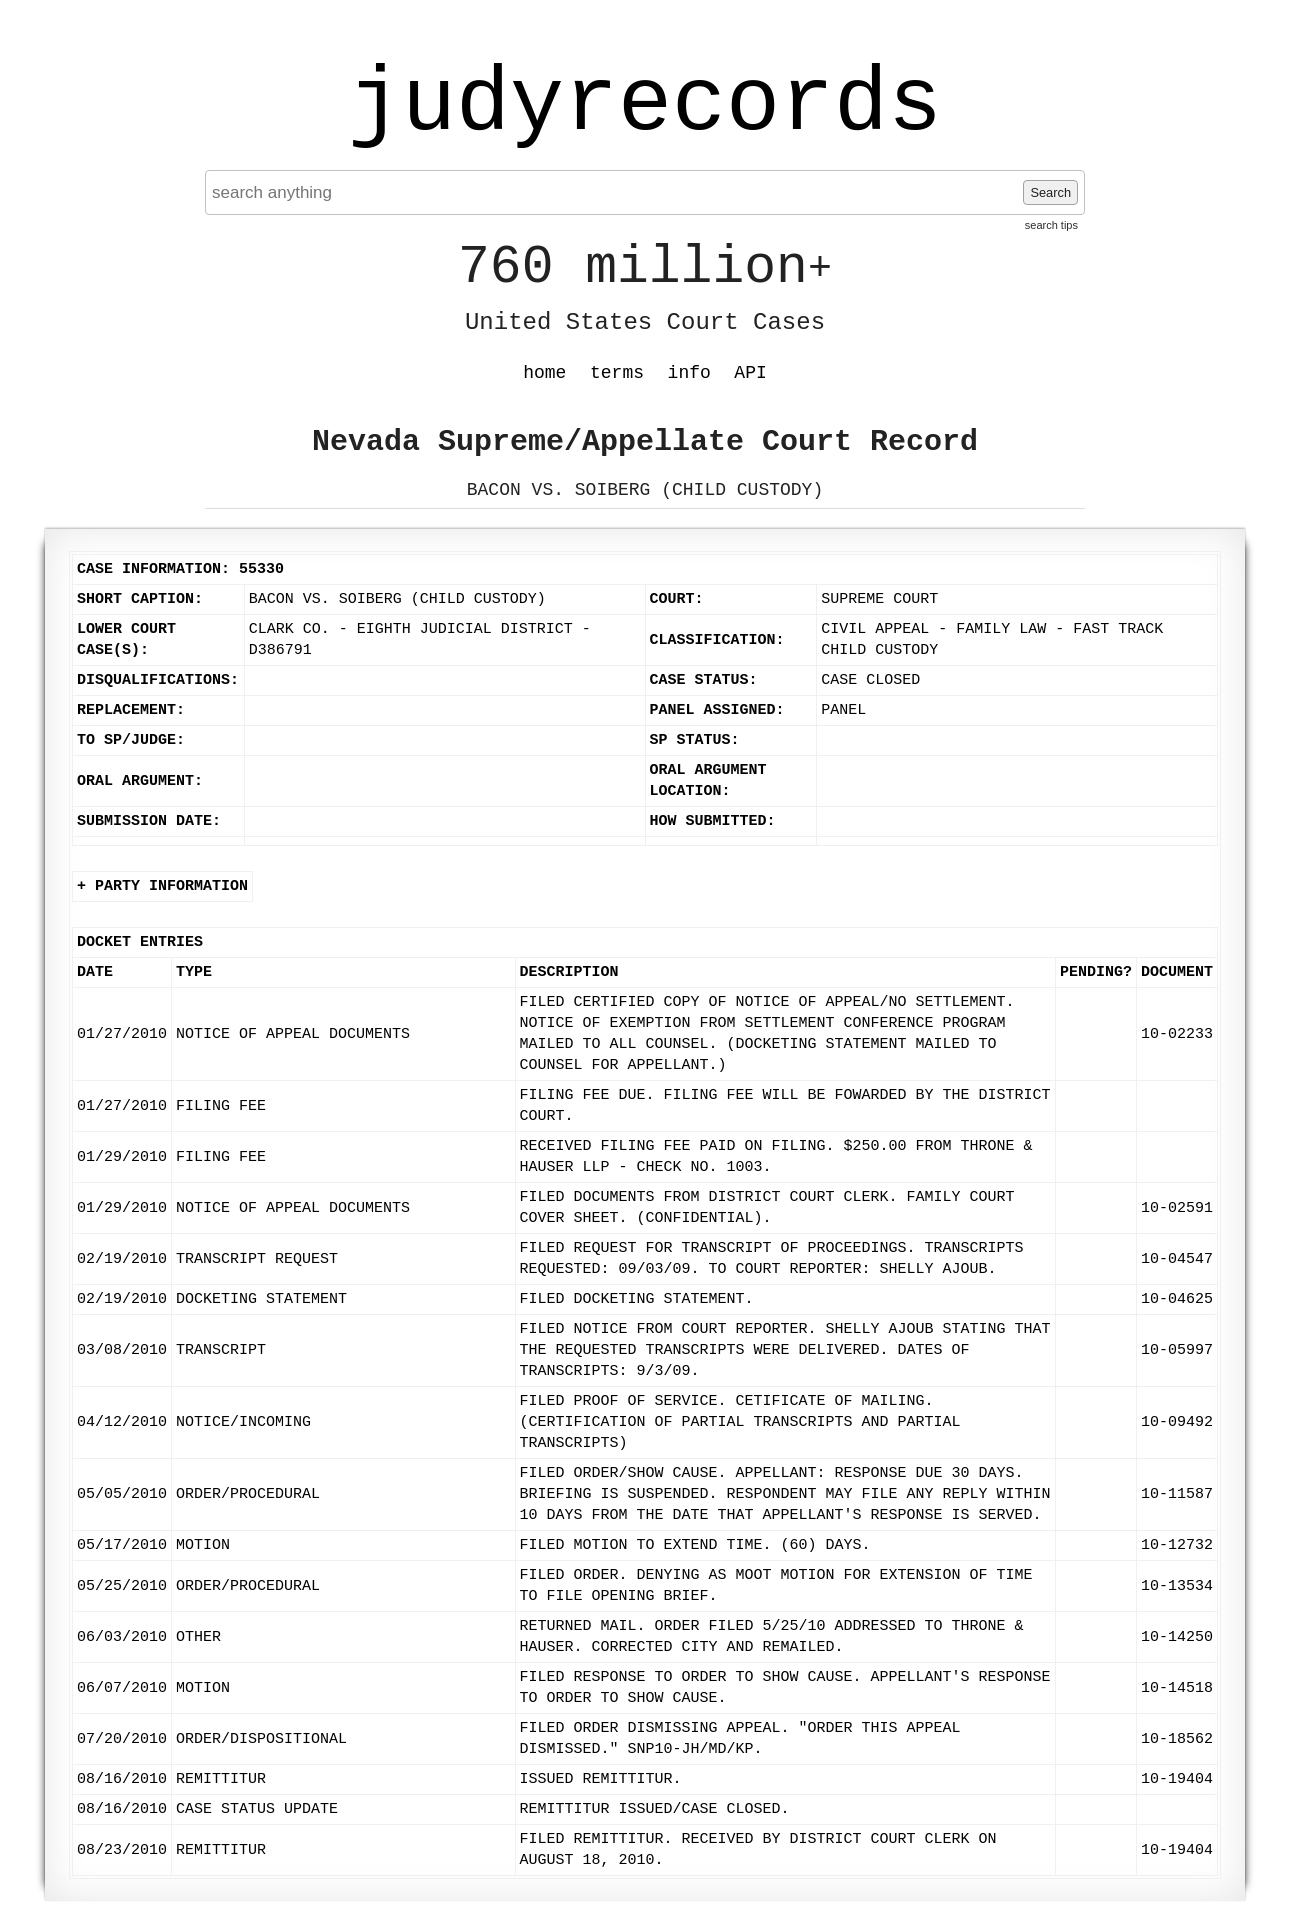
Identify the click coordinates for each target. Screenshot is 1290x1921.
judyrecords (645, 105)
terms (617, 373)
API (750, 373)
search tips (1051, 225)
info (689, 373)
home (544, 373)
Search (1050, 192)
